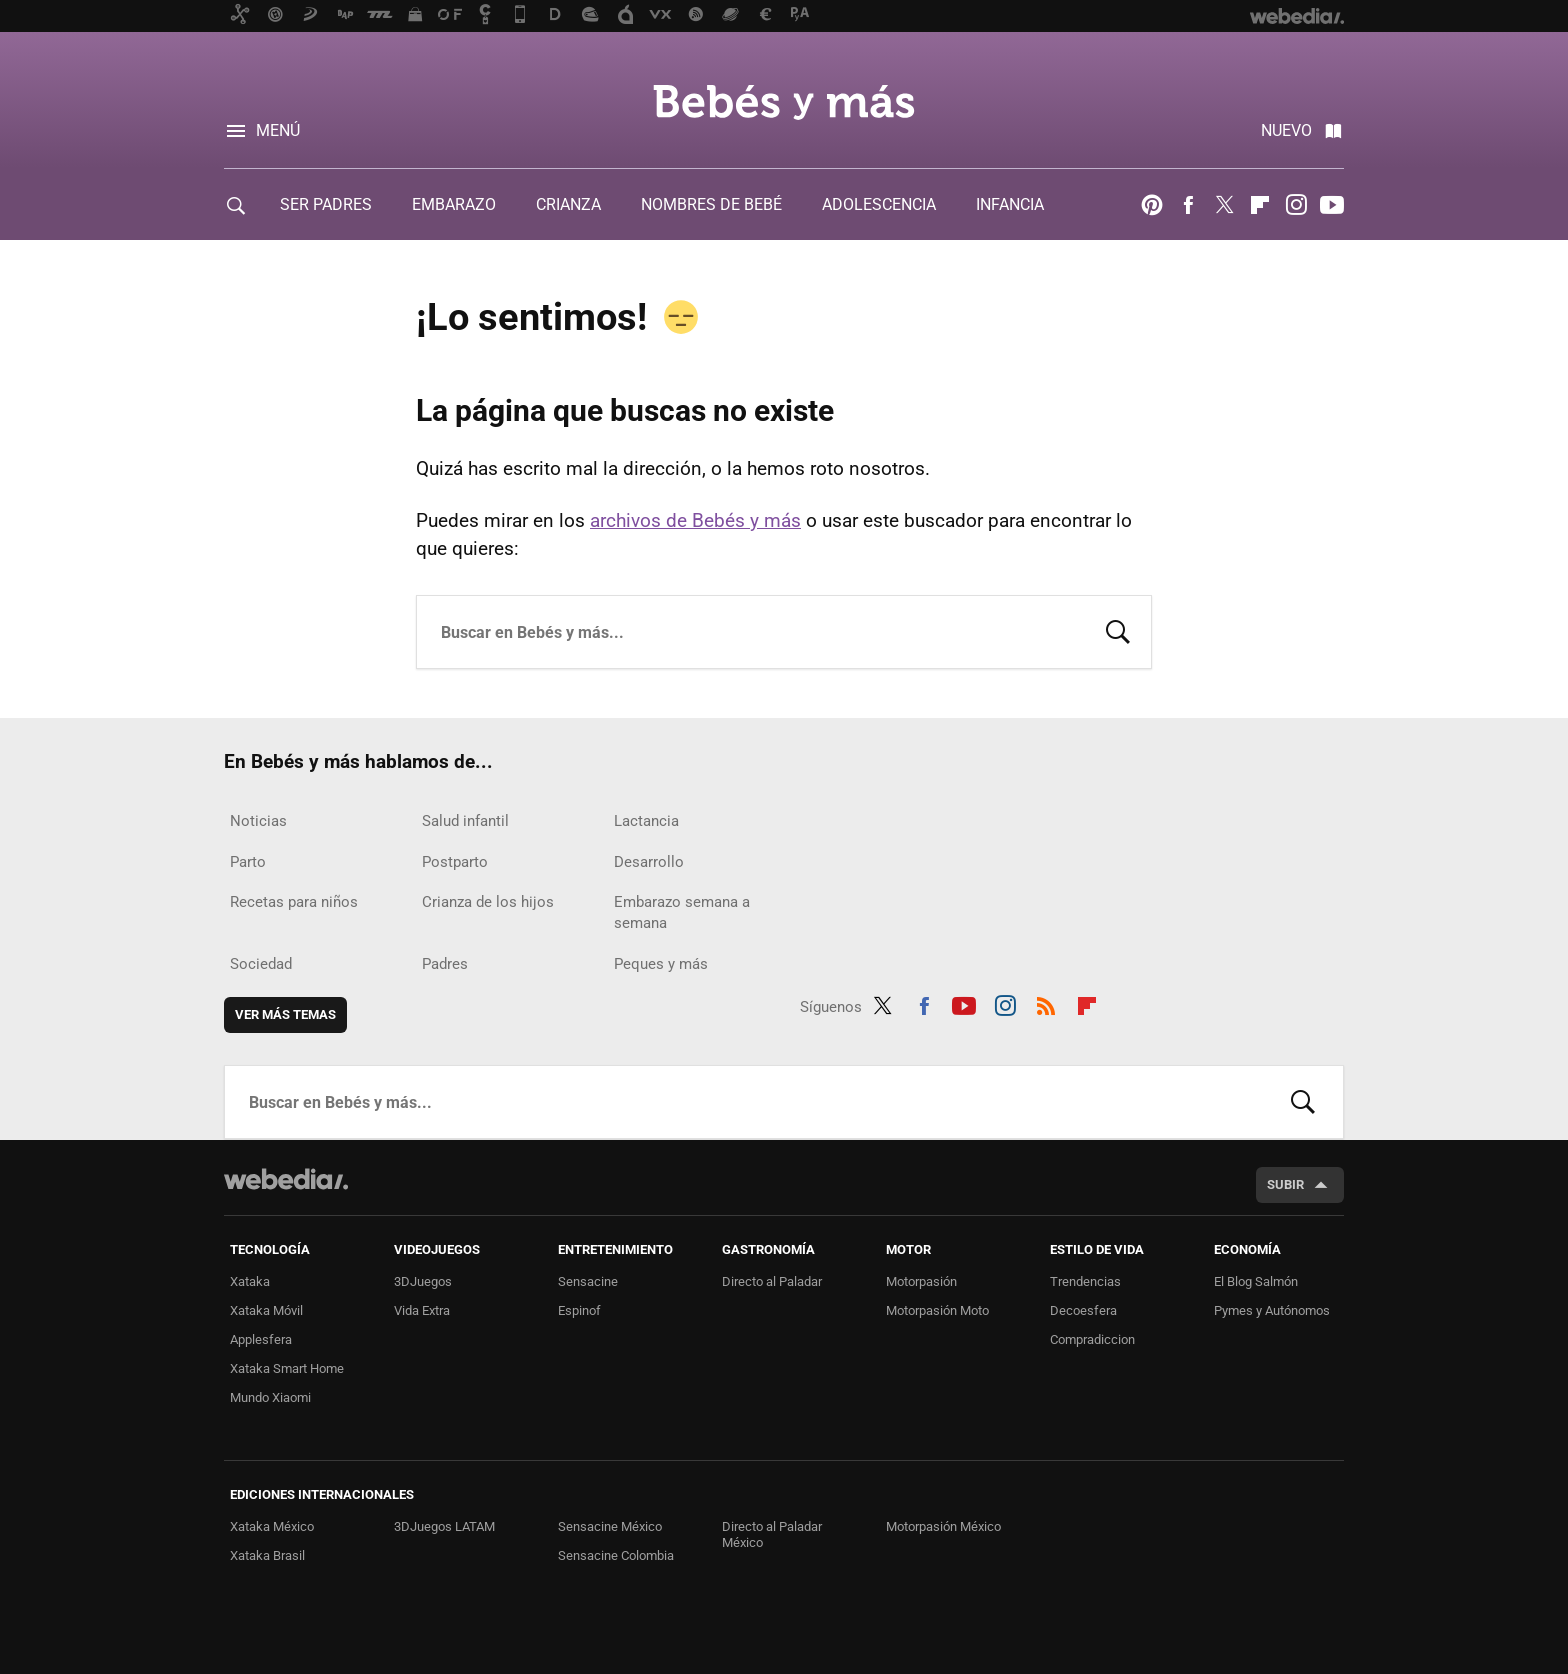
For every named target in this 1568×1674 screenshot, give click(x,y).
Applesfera (261, 1339)
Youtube (1332, 205)
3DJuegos (423, 1281)
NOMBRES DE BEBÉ (711, 204)
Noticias (258, 821)
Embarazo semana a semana (682, 912)
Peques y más (661, 964)
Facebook (1188, 205)
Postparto (455, 862)
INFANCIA (1010, 204)
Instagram (1296, 205)
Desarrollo (649, 862)
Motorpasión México (943, 1526)
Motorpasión (921, 1281)
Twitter (1224, 205)
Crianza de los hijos (488, 902)
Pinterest (1152, 205)
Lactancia (646, 821)
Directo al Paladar (772, 1281)
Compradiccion (1092, 1339)
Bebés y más (784, 102)
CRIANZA (568, 204)
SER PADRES (326, 204)
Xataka (250, 1281)
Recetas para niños (294, 902)
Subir (1285, 1184)
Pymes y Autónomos (1272, 1310)
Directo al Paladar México (772, 1534)
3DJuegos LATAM (444, 1526)
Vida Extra (422, 1310)
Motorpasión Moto (937, 1310)
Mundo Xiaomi (270, 1397)
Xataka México (272, 1526)
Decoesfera (1083, 1310)
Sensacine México (610, 1526)
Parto (248, 862)
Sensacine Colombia (616, 1555)
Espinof (579, 1310)
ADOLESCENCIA (879, 204)
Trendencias (1085, 1281)
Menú (278, 130)
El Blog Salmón (1256, 1281)
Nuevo (1286, 130)
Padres (445, 964)
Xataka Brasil (267, 1555)
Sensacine (588, 1281)
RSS (1046, 1003)
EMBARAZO (454, 204)
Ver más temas (285, 1014)
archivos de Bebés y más (695, 520)
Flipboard (1260, 205)
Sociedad (261, 964)
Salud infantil (465, 821)
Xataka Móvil (266, 1310)
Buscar (1118, 630)
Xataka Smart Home (287, 1368)
